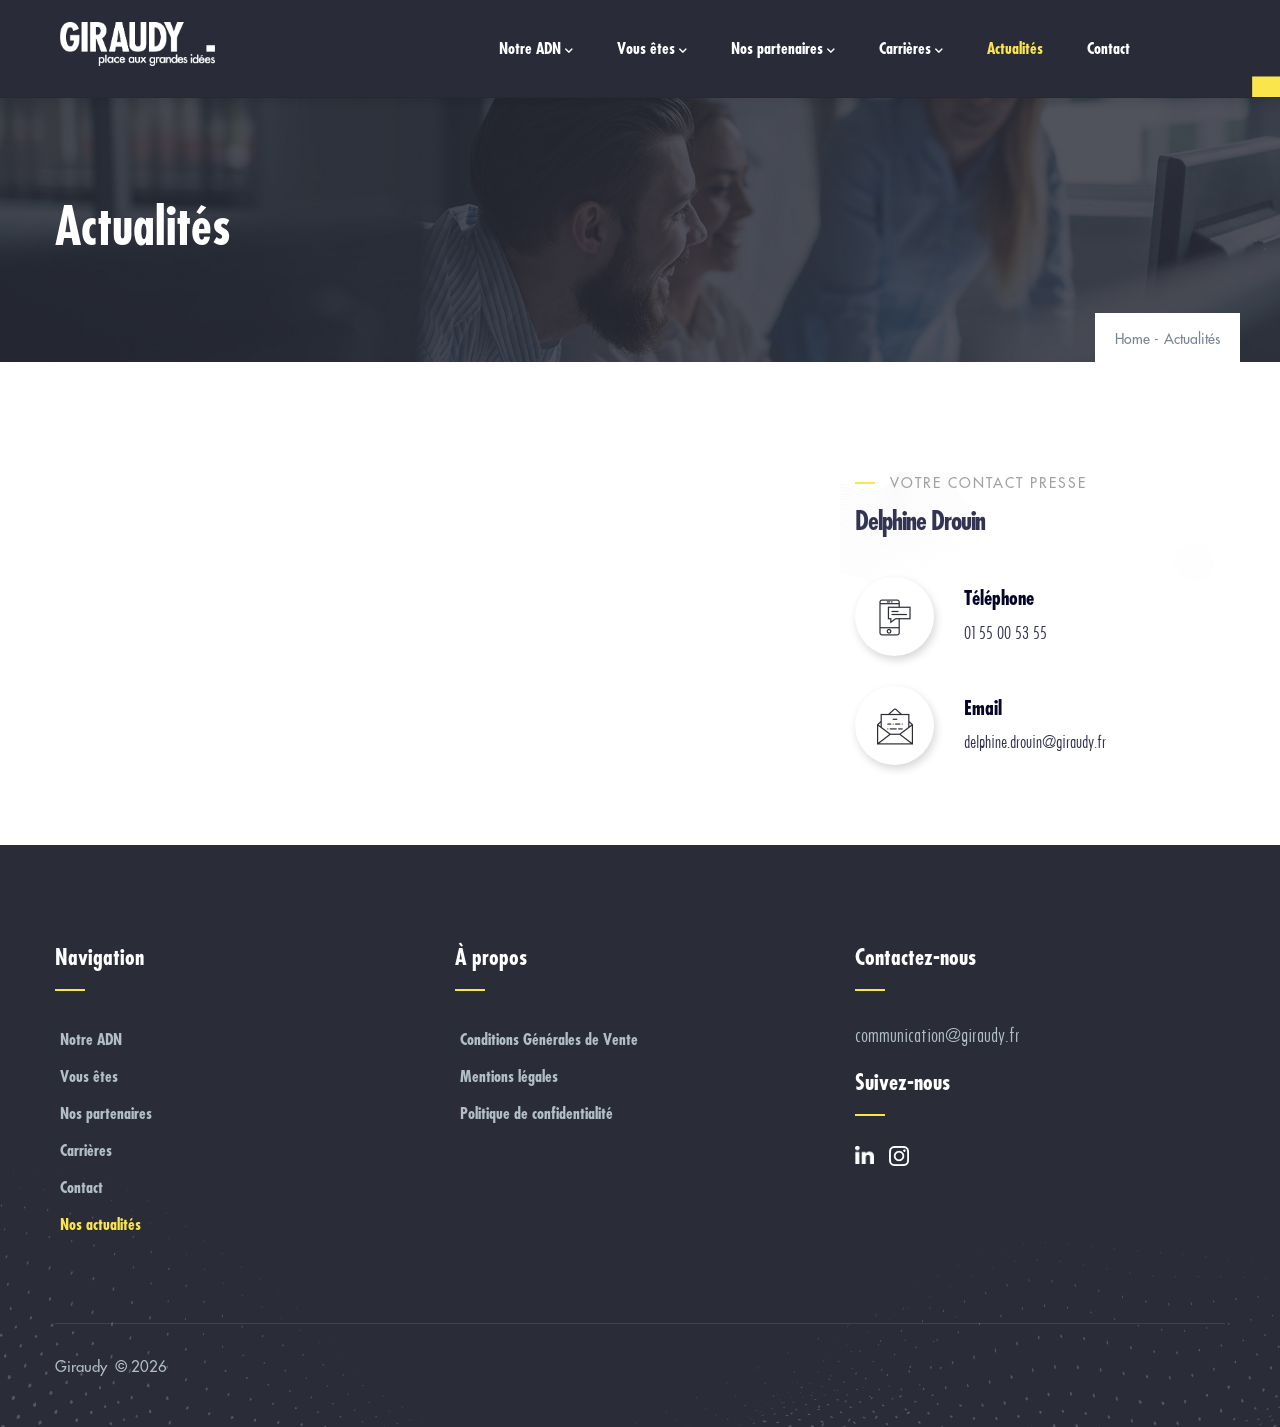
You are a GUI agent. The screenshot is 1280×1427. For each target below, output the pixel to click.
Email (983, 707)
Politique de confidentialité (536, 1113)
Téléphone (999, 597)
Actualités (1015, 48)
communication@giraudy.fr (937, 1035)
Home (1132, 339)
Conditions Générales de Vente (549, 1039)
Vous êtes (652, 49)
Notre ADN (536, 49)
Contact (1108, 48)
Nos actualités (100, 1224)
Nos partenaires (783, 49)
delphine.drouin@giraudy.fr (1035, 742)
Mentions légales (509, 1076)
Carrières (911, 49)
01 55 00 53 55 (1005, 633)
